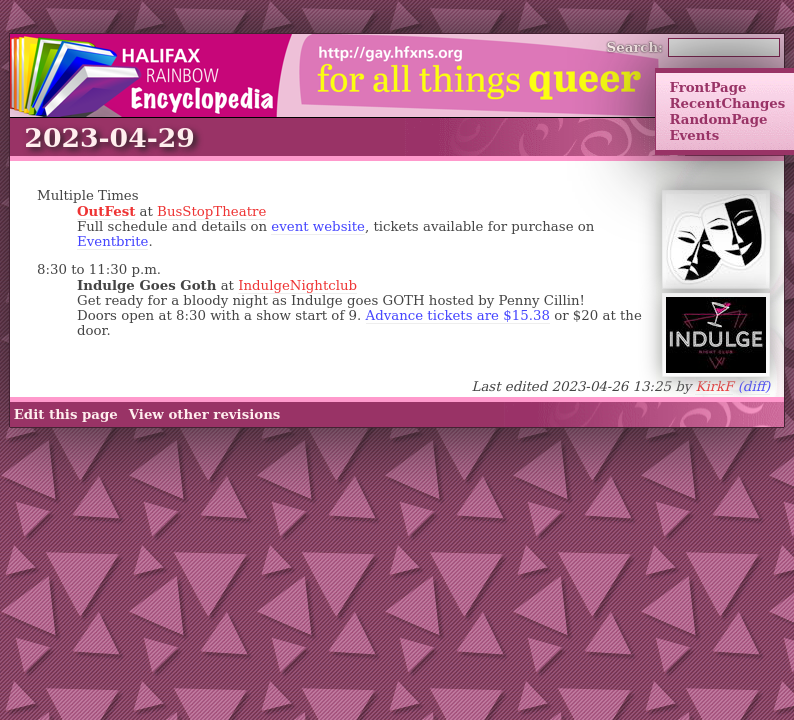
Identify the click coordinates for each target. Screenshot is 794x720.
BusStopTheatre (211, 211)
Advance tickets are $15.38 (458, 315)
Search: (635, 47)
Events (694, 135)
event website (318, 226)
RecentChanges (727, 103)
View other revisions (205, 415)
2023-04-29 (109, 137)
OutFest (106, 211)
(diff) (754, 386)
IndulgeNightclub (297, 285)
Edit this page (66, 415)
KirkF (714, 386)
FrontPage (707, 87)
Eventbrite (113, 241)
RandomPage (718, 119)
